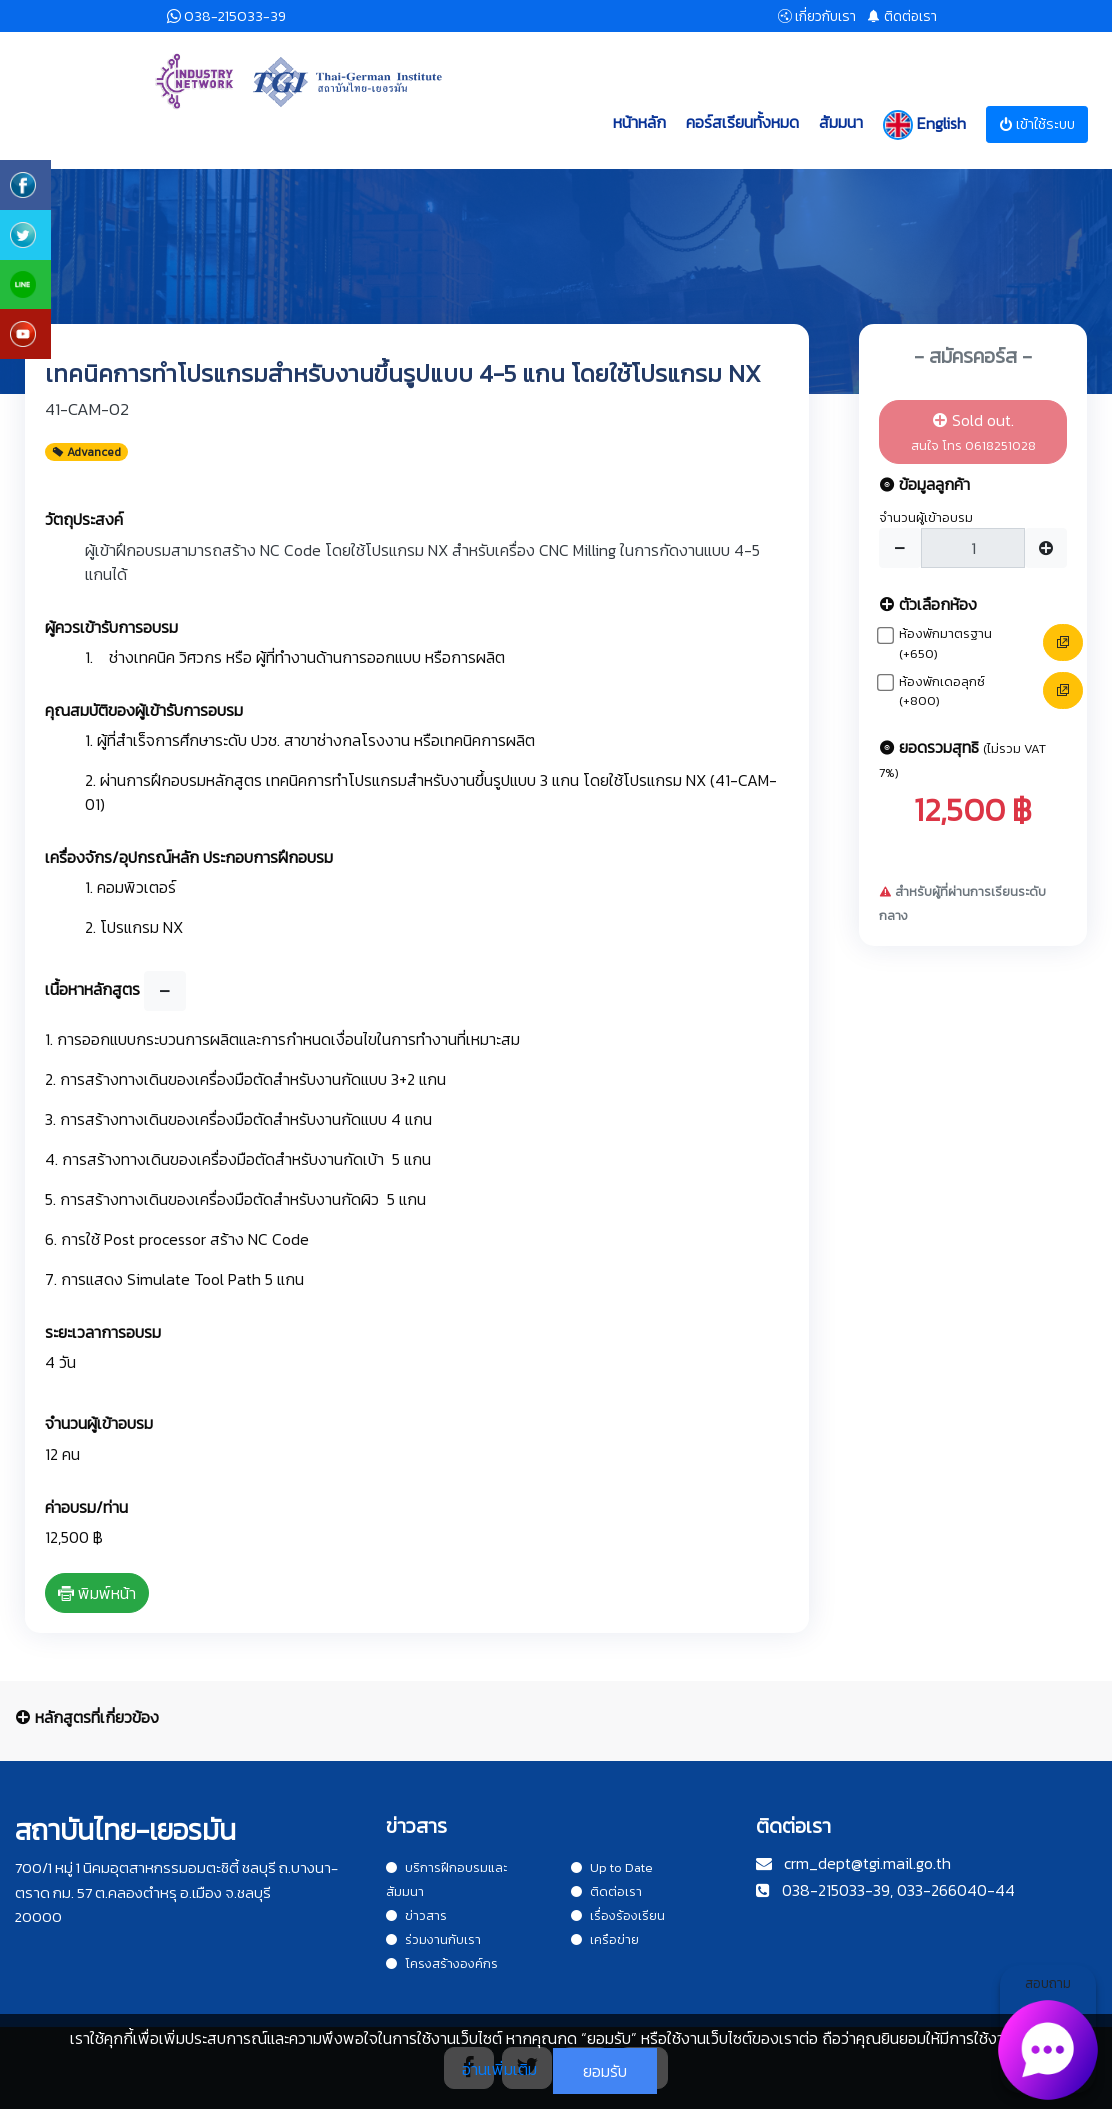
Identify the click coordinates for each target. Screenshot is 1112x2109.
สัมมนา (841, 122)
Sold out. (973, 431)
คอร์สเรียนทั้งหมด (742, 122)
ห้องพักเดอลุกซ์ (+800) (942, 691)
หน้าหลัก (639, 122)
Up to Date (612, 1867)
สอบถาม (1048, 2033)
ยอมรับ (605, 2071)
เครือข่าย (605, 1939)
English (924, 125)
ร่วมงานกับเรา (433, 1939)
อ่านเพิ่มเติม (499, 2069)
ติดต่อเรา (606, 1891)
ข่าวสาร (416, 1915)
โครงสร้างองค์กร (442, 1963)
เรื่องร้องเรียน (618, 1915)
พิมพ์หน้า (97, 1593)
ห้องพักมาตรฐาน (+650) (945, 643)
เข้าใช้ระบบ (1037, 124)
